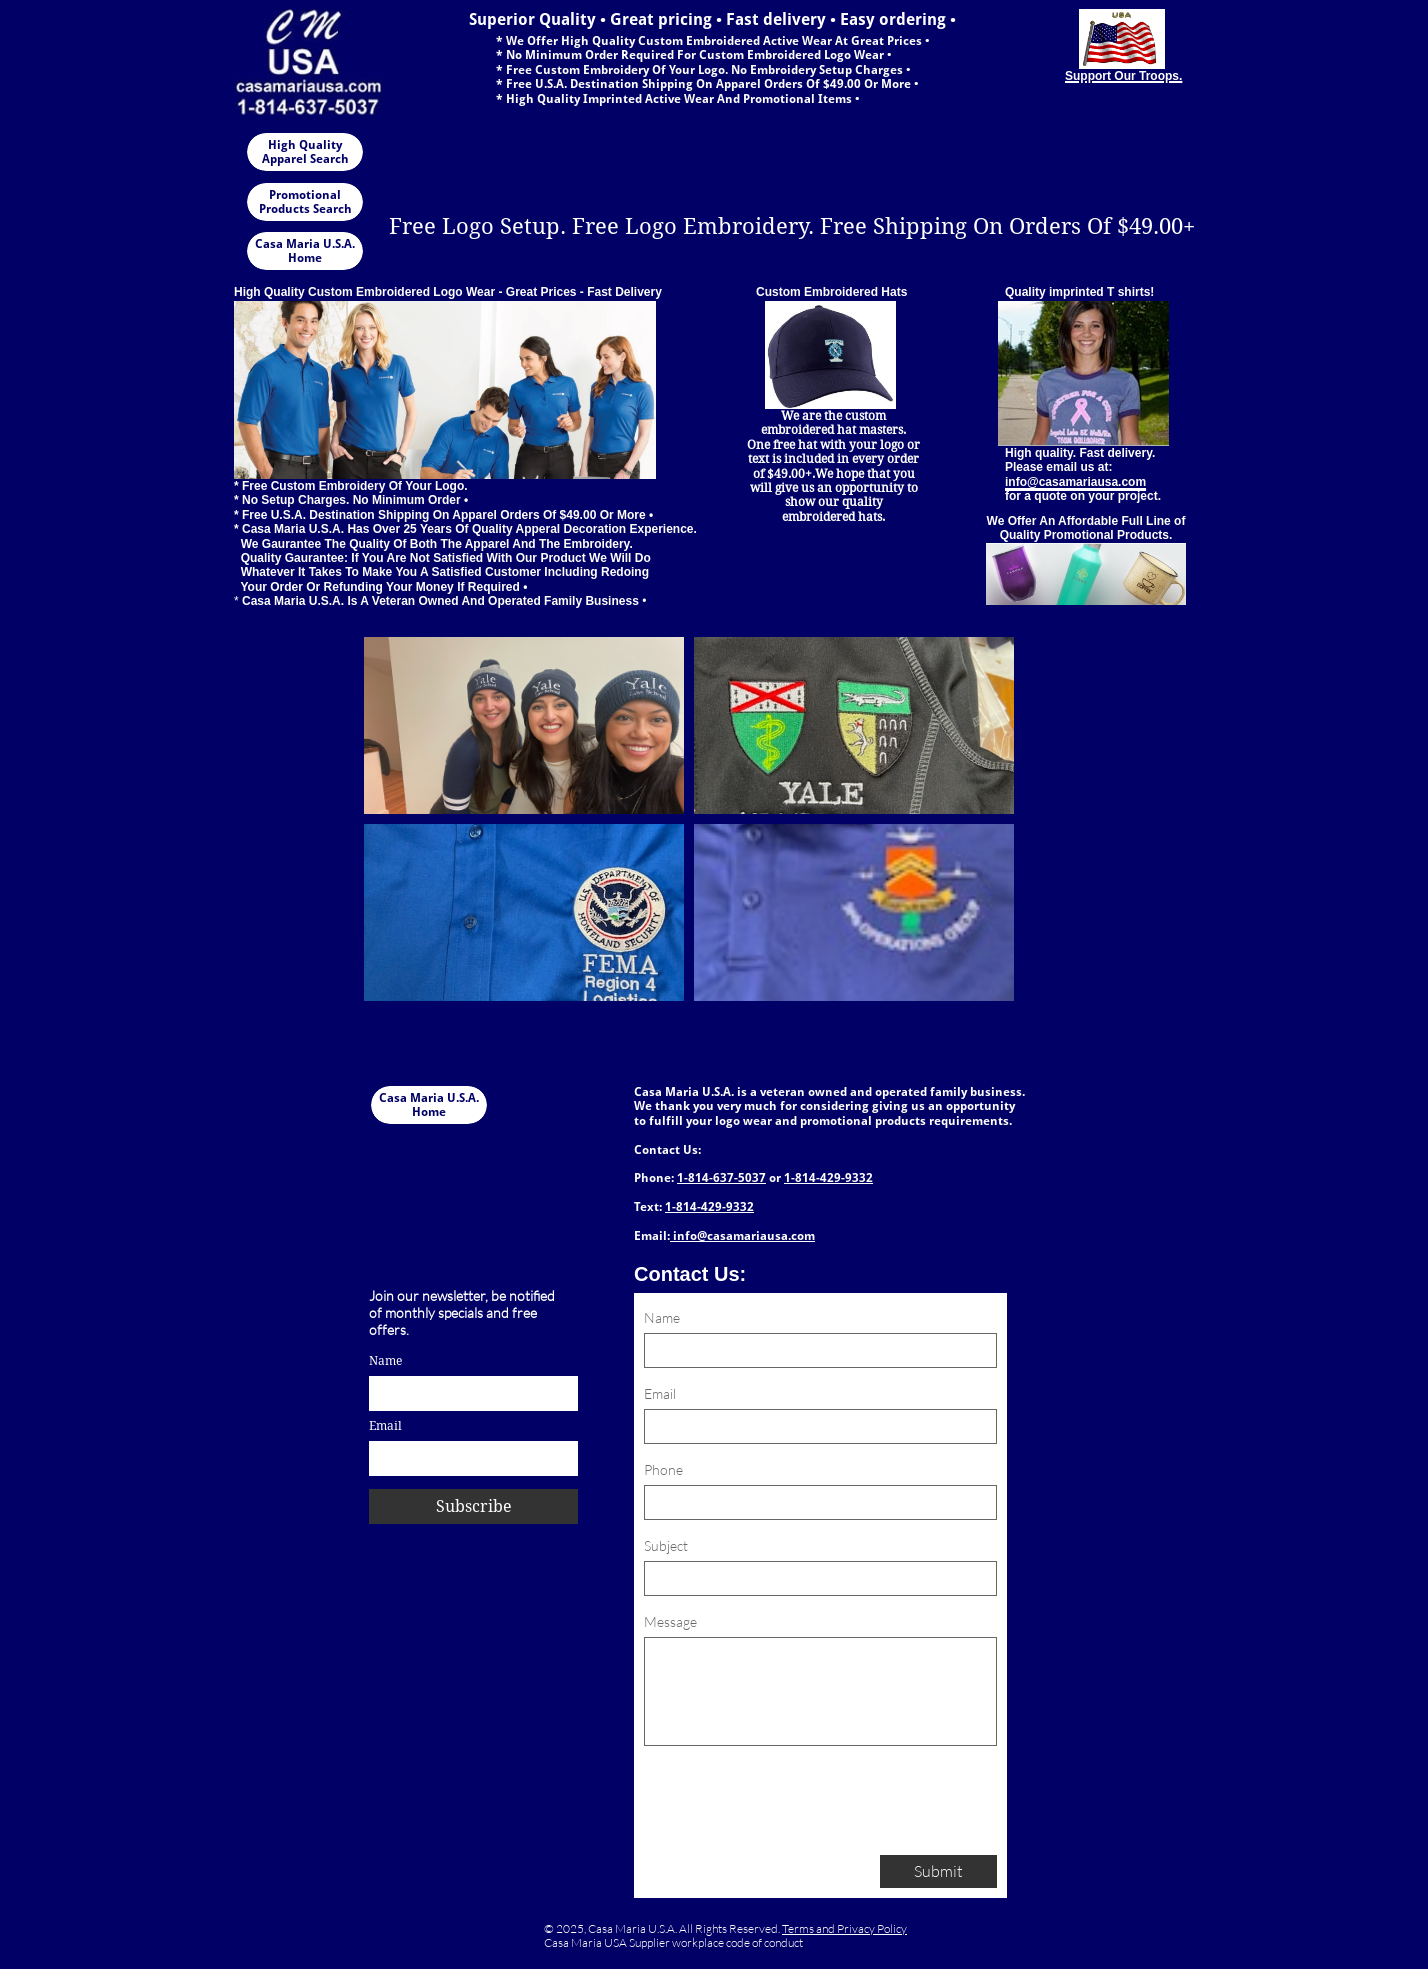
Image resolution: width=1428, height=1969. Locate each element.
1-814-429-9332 (828, 1178)
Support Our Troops (1122, 76)
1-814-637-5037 (721, 1178)
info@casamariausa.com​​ (742, 1236)
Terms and (809, 1928)
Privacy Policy (872, 1928)
